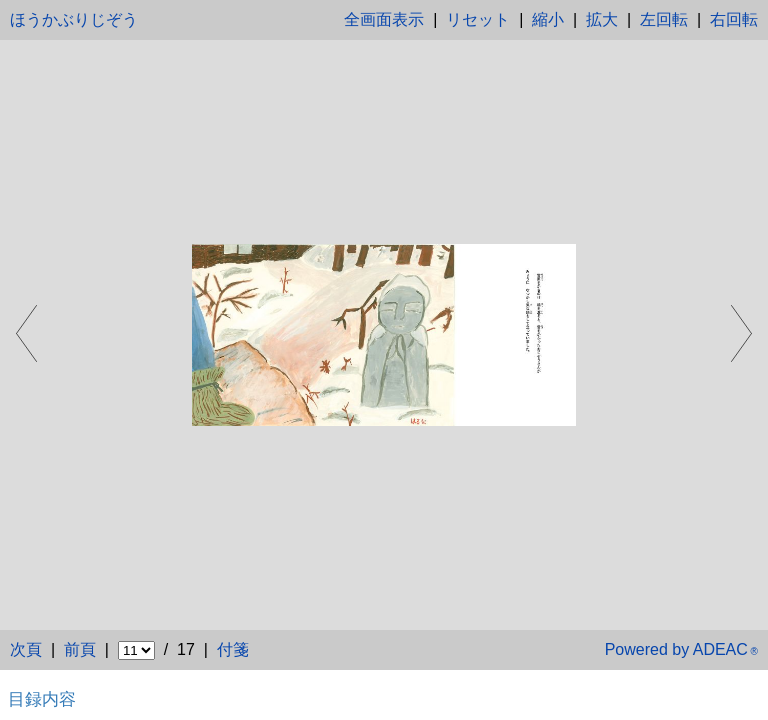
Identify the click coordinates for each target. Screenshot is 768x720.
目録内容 (42, 699)
